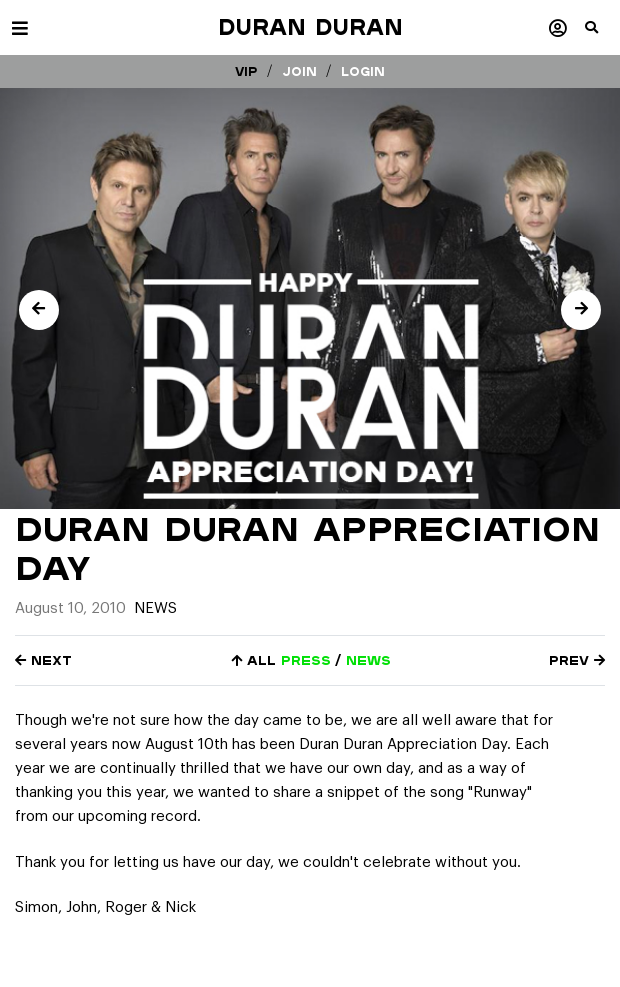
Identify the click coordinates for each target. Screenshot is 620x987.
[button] (602, 35)
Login (363, 71)
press (306, 660)
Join (299, 71)
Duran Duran (310, 27)
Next (43, 660)
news (368, 660)
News (155, 608)
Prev (577, 660)
